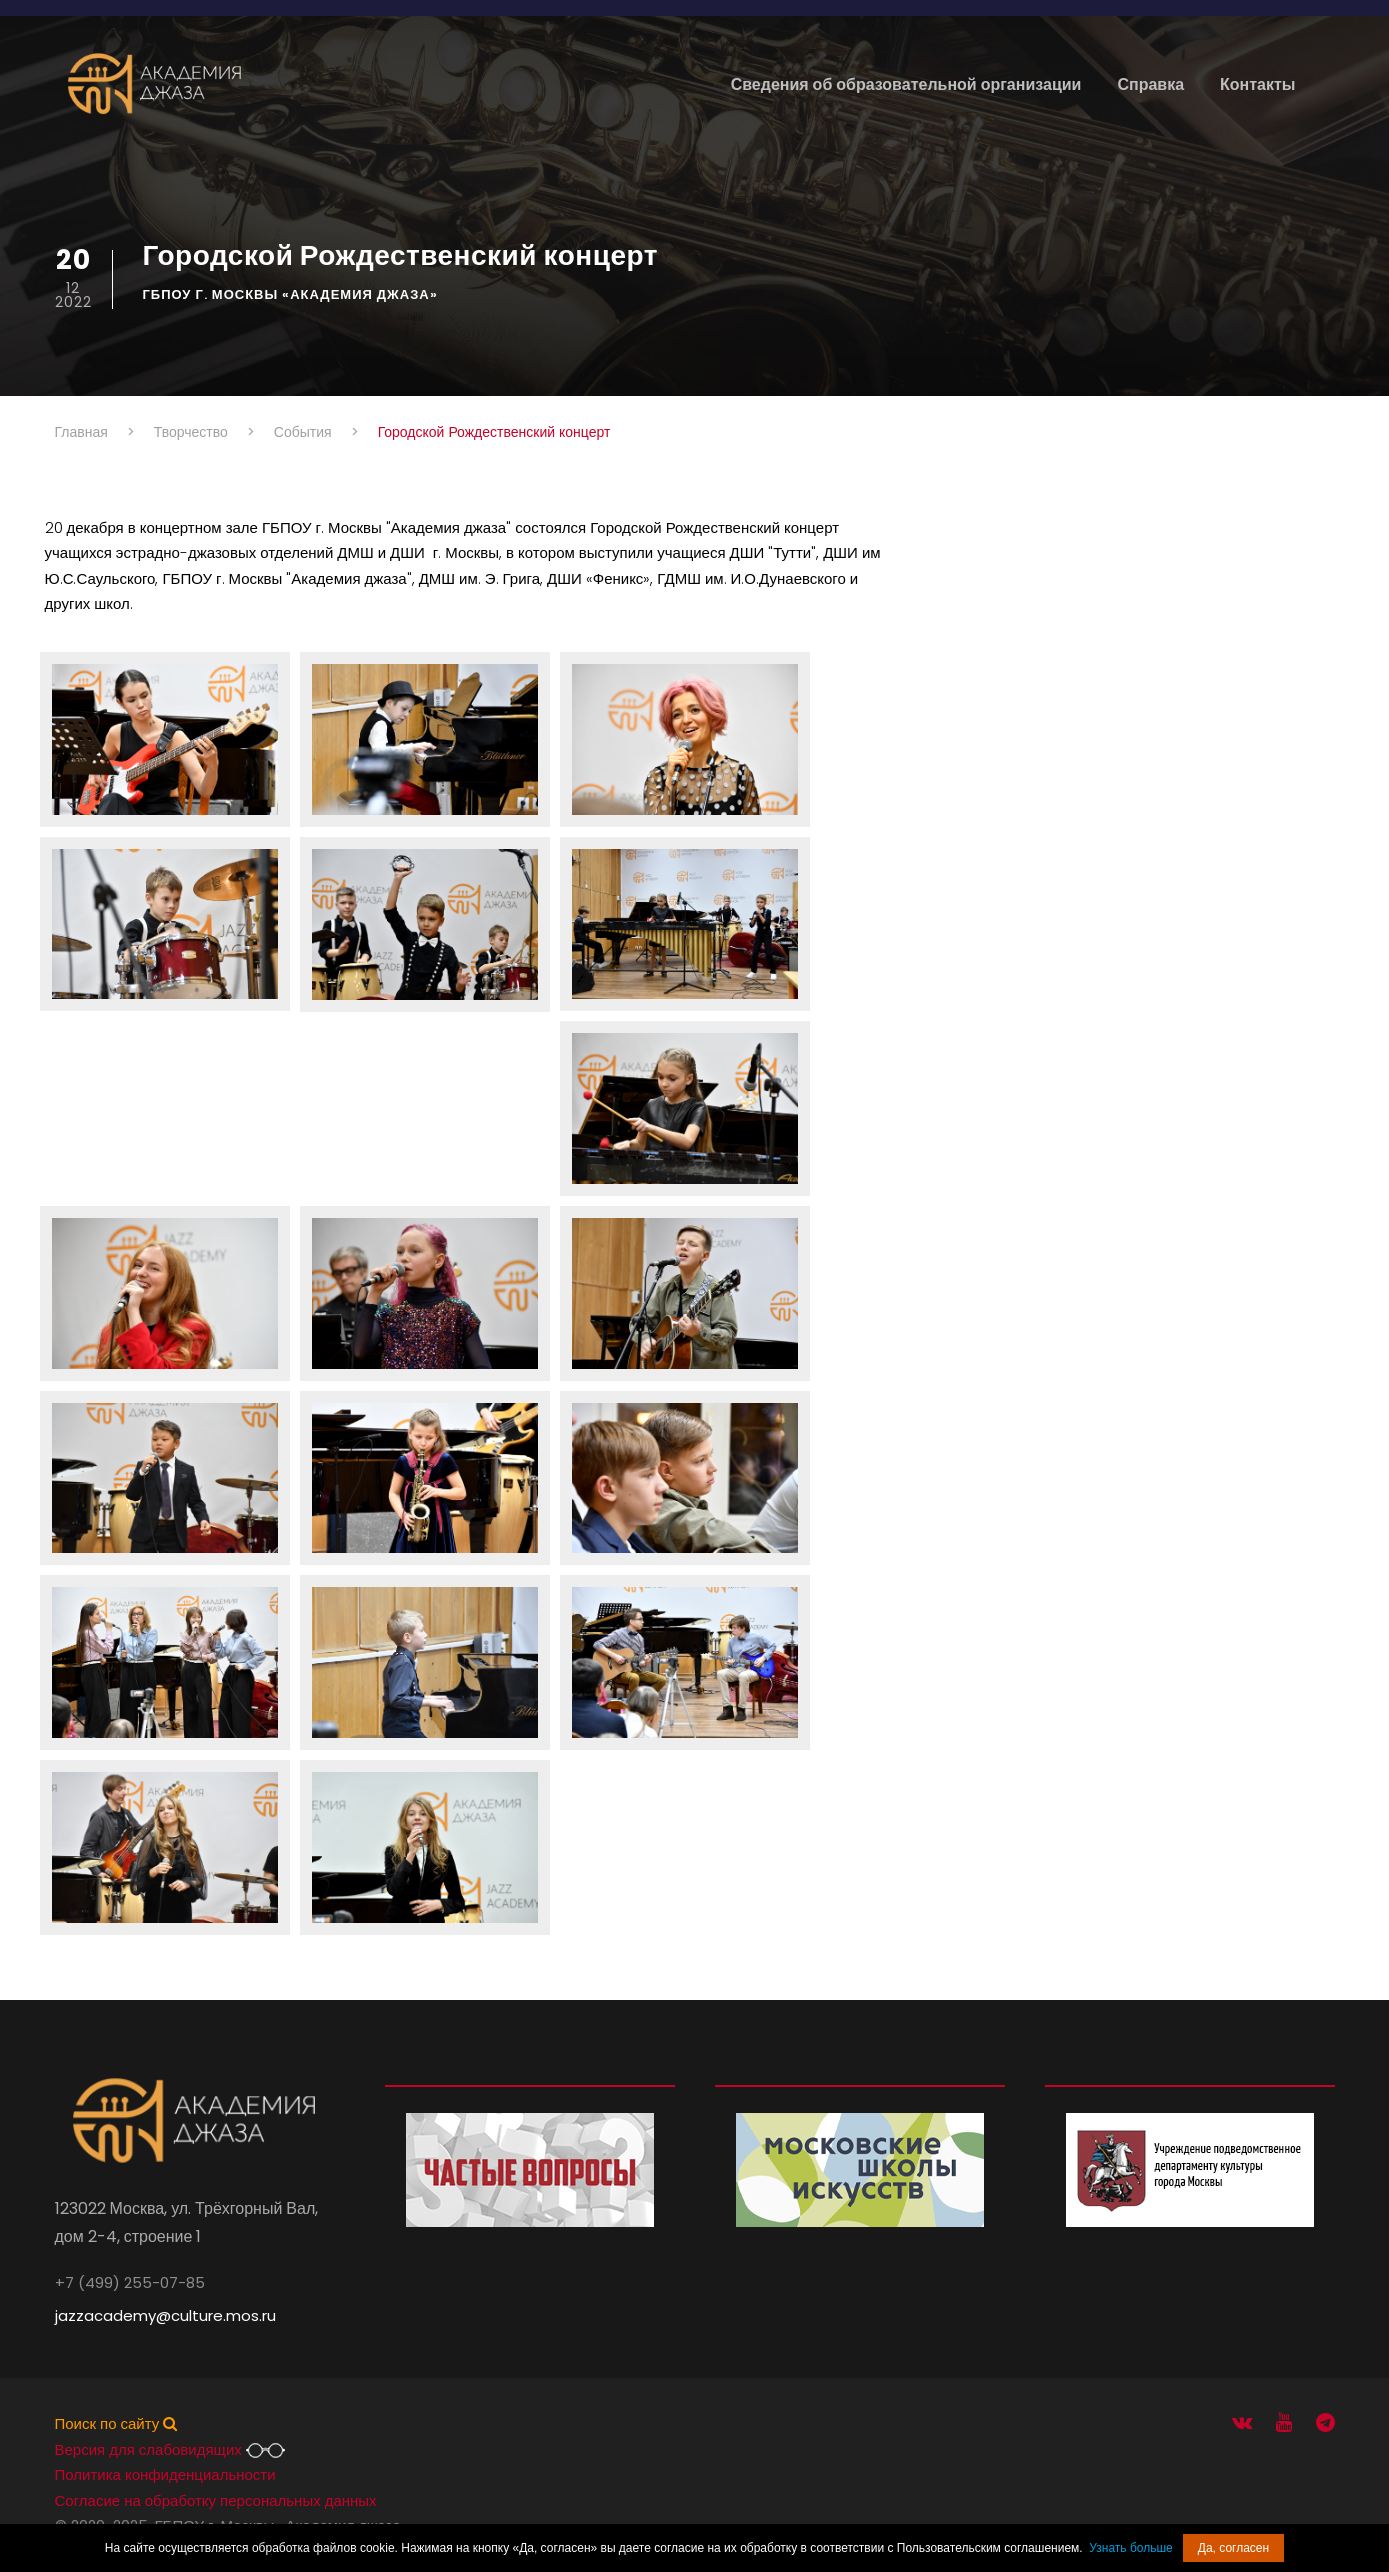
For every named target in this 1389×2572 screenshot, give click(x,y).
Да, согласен (1233, 2548)
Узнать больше (1130, 2548)
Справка (1150, 84)
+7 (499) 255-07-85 (130, 2282)
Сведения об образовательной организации (906, 84)
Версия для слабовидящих (170, 2449)
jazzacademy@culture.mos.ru (165, 2315)
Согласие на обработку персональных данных (216, 2500)
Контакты (1257, 84)
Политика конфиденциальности (165, 2474)
